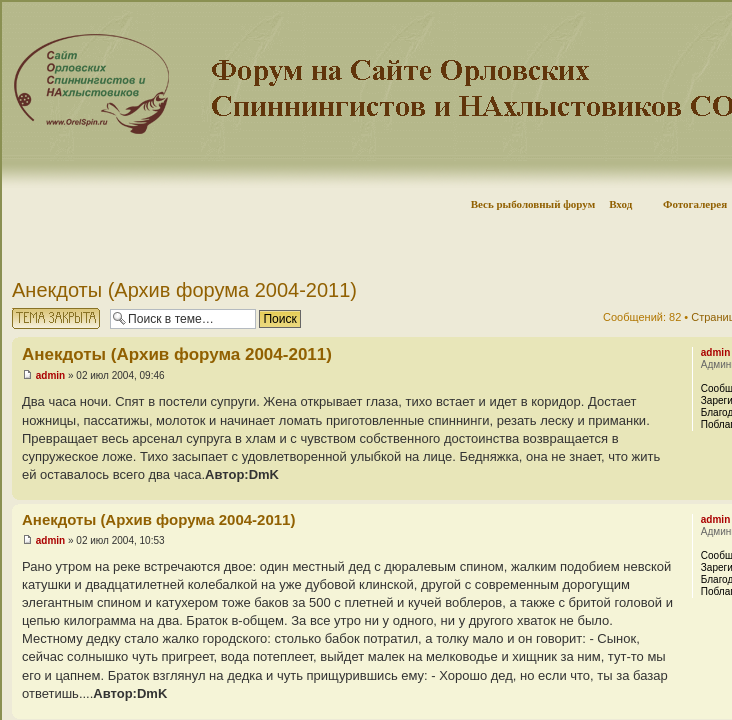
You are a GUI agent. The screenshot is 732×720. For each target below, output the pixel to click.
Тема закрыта (56, 318)
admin (50, 375)
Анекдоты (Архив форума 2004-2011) (184, 290)
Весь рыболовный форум (533, 204)
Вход (620, 204)
